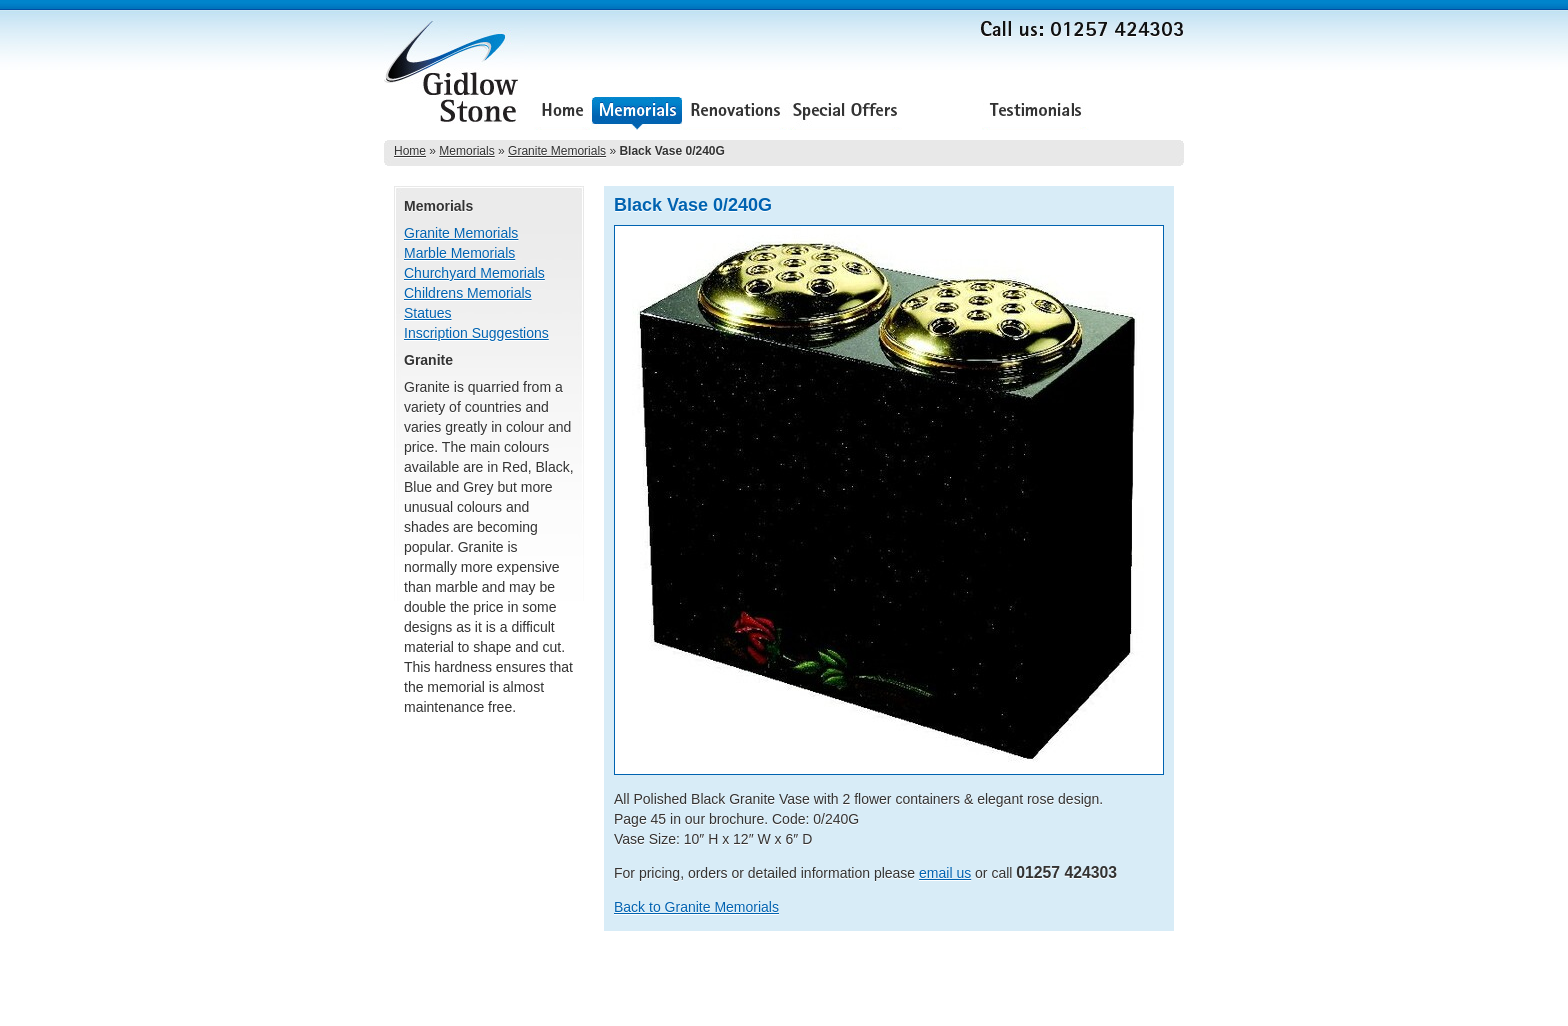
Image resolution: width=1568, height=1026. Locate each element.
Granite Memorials (557, 151)
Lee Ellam (1157, 1005)
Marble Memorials (459, 253)
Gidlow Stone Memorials (454, 77)
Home (562, 112)
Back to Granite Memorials (696, 907)
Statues (427, 313)
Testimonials (1035, 112)
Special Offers (845, 112)
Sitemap (1162, 977)
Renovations (735, 112)
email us (945, 873)
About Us (942, 112)
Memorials (637, 112)
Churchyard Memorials (474, 273)
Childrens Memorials (468, 293)
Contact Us (1136, 112)
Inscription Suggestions (476, 333)
